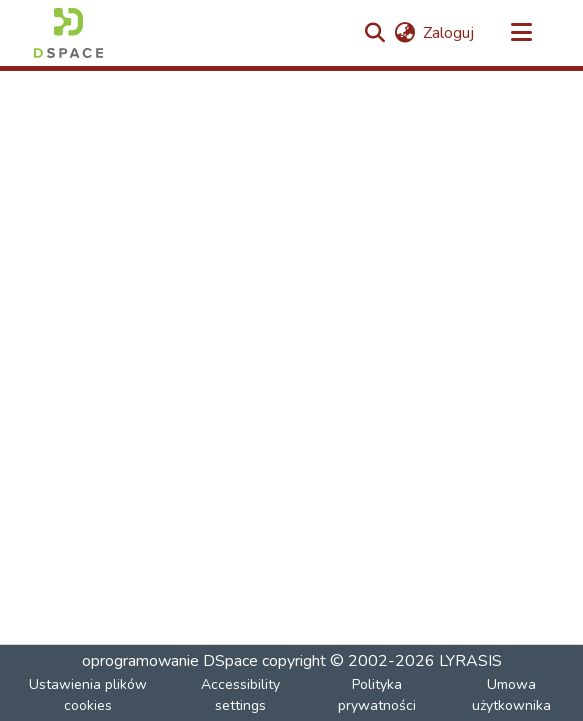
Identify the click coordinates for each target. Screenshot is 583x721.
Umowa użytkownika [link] (511, 695)
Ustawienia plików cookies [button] (88, 695)
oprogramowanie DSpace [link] (170, 661)
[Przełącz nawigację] (522, 33)
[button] (68, 33)
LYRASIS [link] (470, 661)
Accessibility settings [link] (240, 695)
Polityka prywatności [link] (377, 695)
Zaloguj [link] (448, 33)
